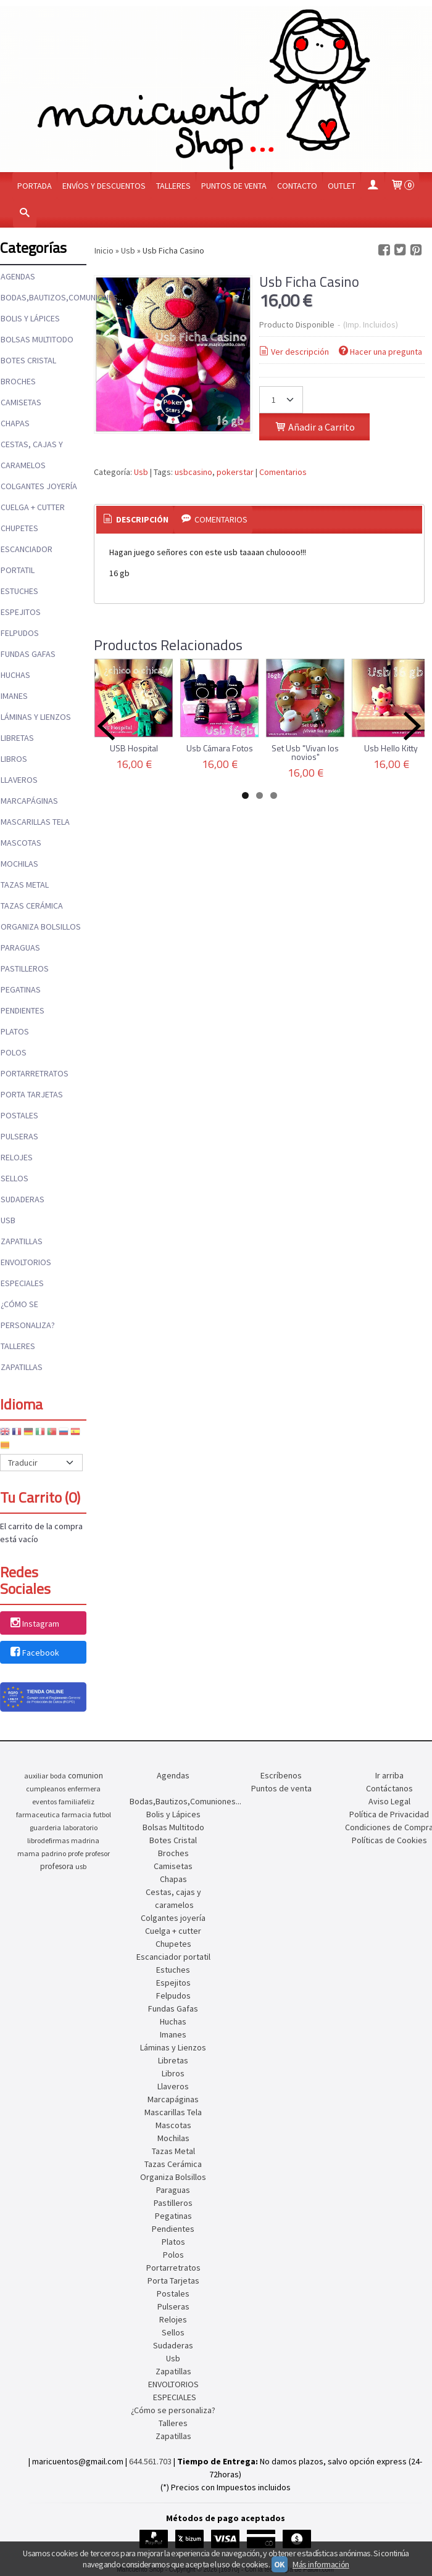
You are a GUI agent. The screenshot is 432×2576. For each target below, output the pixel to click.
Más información (321, 2564)
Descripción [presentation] (135, 519)
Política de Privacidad (389, 1814)
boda (58, 1775)
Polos (14, 1052)
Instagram (34, 1623)
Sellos (14, 1178)
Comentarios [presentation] (213, 519)
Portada (34, 185)
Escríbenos (281, 1775)
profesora (56, 1866)
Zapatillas (22, 1241)
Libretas (17, 737)
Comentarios (283, 471)
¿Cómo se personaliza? (28, 1314)
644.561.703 (150, 2461)
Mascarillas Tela (35, 821)
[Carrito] (402, 186)
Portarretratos (35, 1073)
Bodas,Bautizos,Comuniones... (43, 297)
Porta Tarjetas (32, 1094)
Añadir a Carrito (314, 427)
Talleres (173, 185)
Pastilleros (25, 968)
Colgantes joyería (39, 486)
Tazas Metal (25, 884)
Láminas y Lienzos (36, 716)
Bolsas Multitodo (37, 339)
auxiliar (36, 1775)
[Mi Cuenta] (372, 186)
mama (28, 1853)
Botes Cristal (28, 360)
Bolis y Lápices (30, 318)
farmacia (76, 1814)
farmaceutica (38, 1814)
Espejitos (21, 611)
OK (279, 2564)
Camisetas (21, 402)
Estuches (19, 591)
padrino (53, 1853)
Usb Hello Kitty (391, 747)
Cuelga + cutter (33, 507)
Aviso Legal (389, 1801)
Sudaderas (22, 1199)
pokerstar (235, 471)
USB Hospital (134, 747)
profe (75, 1853)
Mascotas (21, 842)
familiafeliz (76, 1801)
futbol (102, 1814)
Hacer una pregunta (380, 351)
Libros (14, 758)
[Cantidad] (281, 399)
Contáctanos (389, 1788)
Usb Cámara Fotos (219, 747)
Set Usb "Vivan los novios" (305, 752)
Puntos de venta (234, 185)
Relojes (17, 1157)
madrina (85, 1840)
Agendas (18, 276)
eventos (44, 1801)
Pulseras (19, 1136)
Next (412, 726)
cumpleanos (45, 1788)
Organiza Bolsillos (41, 926)
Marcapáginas (29, 800)
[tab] (135, 520)
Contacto (297, 185)
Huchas (15, 674)
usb (80, 1866)
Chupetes (19, 528)
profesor (97, 1853)
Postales (19, 1115)
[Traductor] (41, 1462)
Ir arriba (389, 1775)
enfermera (84, 1788)
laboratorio (80, 1827)
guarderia (45, 1827)
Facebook (34, 1652)
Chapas (15, 423)
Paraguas (20, 947)
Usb (8, 1220)
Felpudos (20, 632)
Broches (18, 381)
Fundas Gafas (28, 653)
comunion (85, 1775)
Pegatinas (21, 989)
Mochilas (19, 863)
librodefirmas (48, 1840)
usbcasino (193, 471)
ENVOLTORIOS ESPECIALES (26, 1273)
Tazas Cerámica (32, 905)
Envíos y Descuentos (104, 185)
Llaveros (19, 779)
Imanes (14, 695)
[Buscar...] (24, 214)
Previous (106, 726)
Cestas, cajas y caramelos (32, 455)
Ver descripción (293, 351)
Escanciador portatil (26, 559)
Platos (15, 1031)
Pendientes (22, 1010)
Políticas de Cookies (389, 1840)
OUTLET (341, 185)
